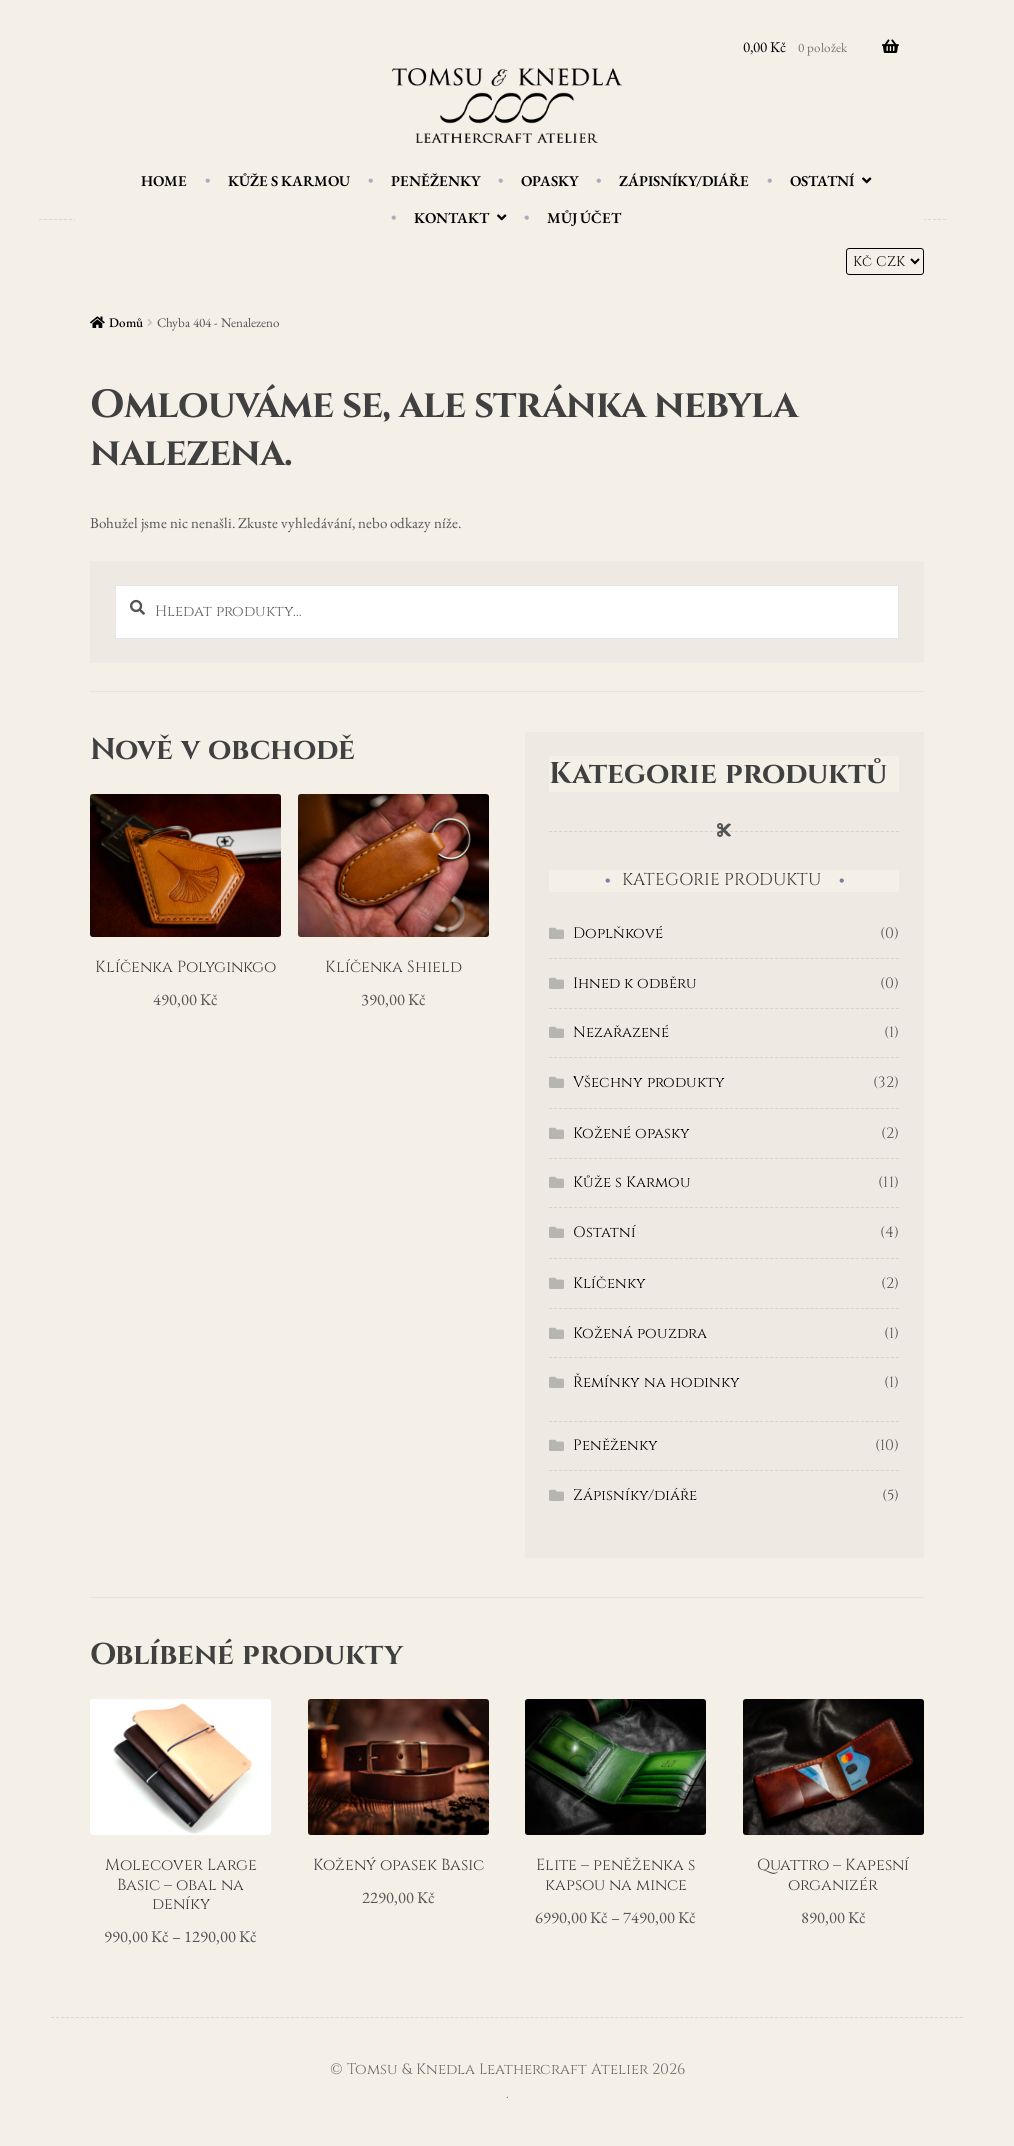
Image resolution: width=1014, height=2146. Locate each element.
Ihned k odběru (635, 983)
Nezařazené (621, 1032)
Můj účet (584, 217)
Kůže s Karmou (289, 180)
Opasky (549, 180)
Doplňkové (618, 933)
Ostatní (822, 180)
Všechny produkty (649, 1082)
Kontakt (451, 217)
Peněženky (435, 180)
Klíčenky (609, 1283)
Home (164, 180)
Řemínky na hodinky (656, 1382)
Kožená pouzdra (640, 1333)
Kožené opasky (631, 1133)
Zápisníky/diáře (684, 180)
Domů (126, 322)
